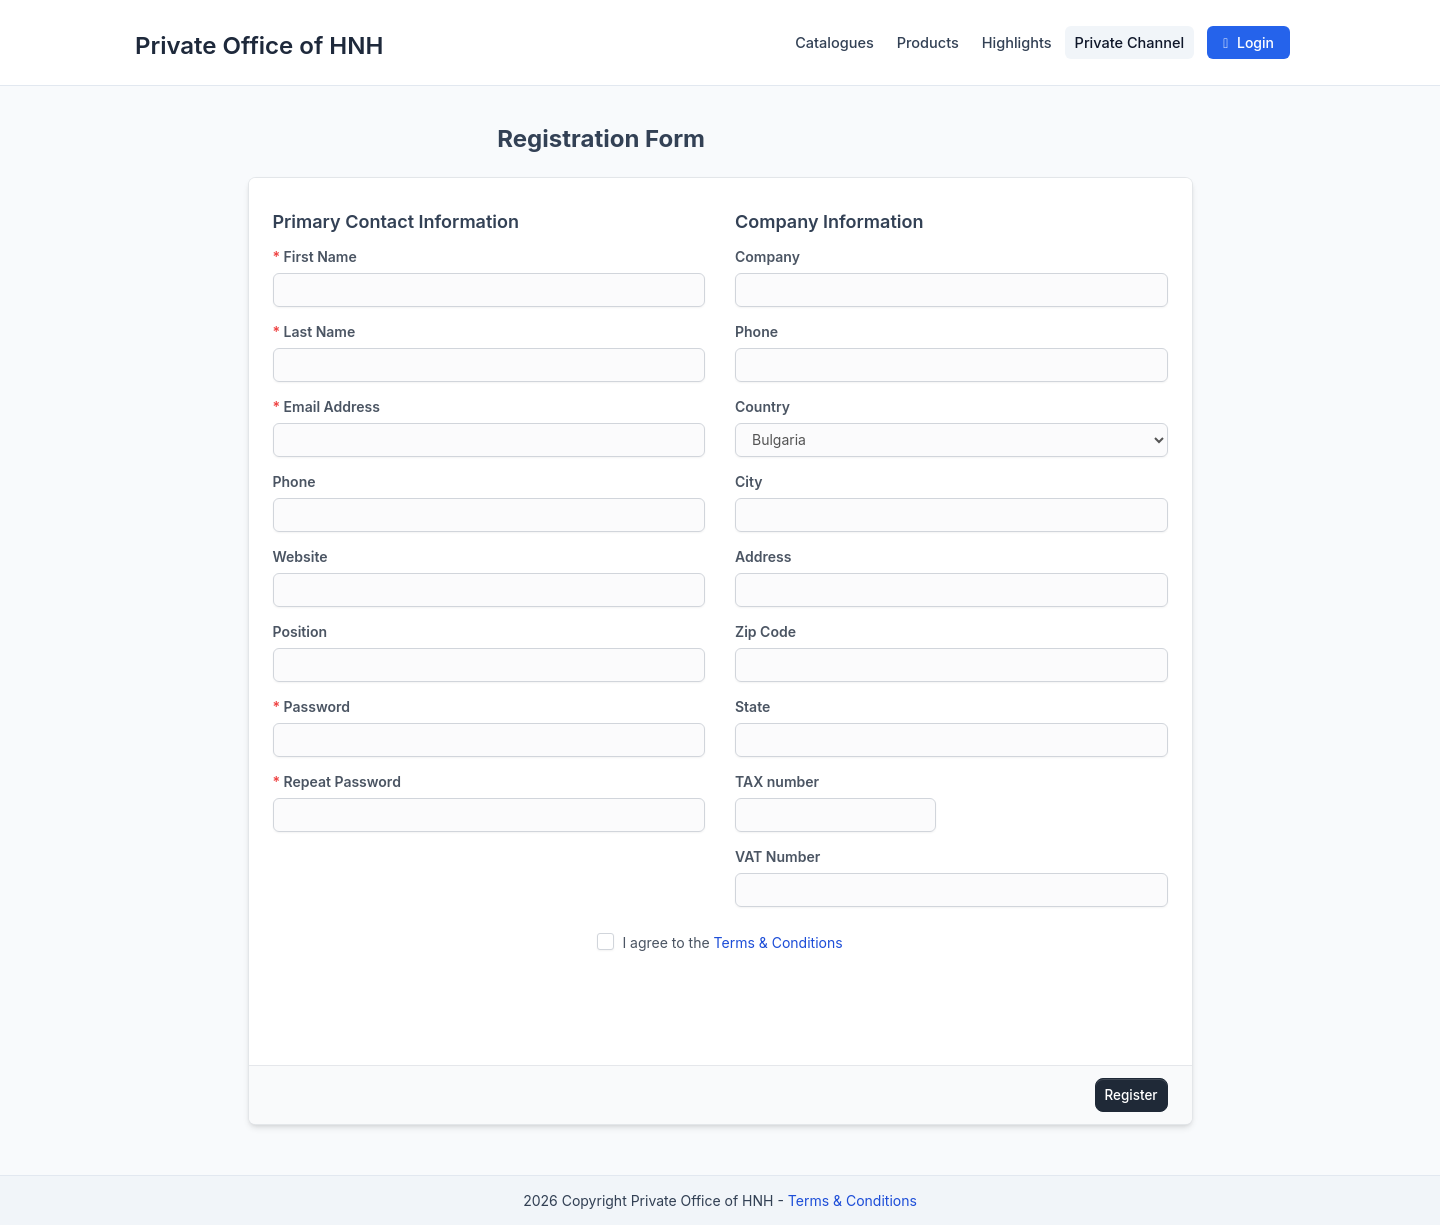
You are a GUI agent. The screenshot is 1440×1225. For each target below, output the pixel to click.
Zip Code (765, 631)
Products (928, 42)
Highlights (1017, 42)
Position (300, 631)
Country (762, 406)
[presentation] (720, 1002)
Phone (294, 481)
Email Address (326, 406)
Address (763, 556)
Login (1248, 42)
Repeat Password (337, 781)
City (748, 481)
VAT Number (777, 856)
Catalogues (834, 42)
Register (1131, 1095)
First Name (315, 256)
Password (311, 706)
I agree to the (732, 942)
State (752, 706)
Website (300, 556)
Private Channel (1130, 42)
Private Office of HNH (259, 45)
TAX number (777, 781)
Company (767, 256)
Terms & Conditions (778, 942)
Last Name (314, 331)
